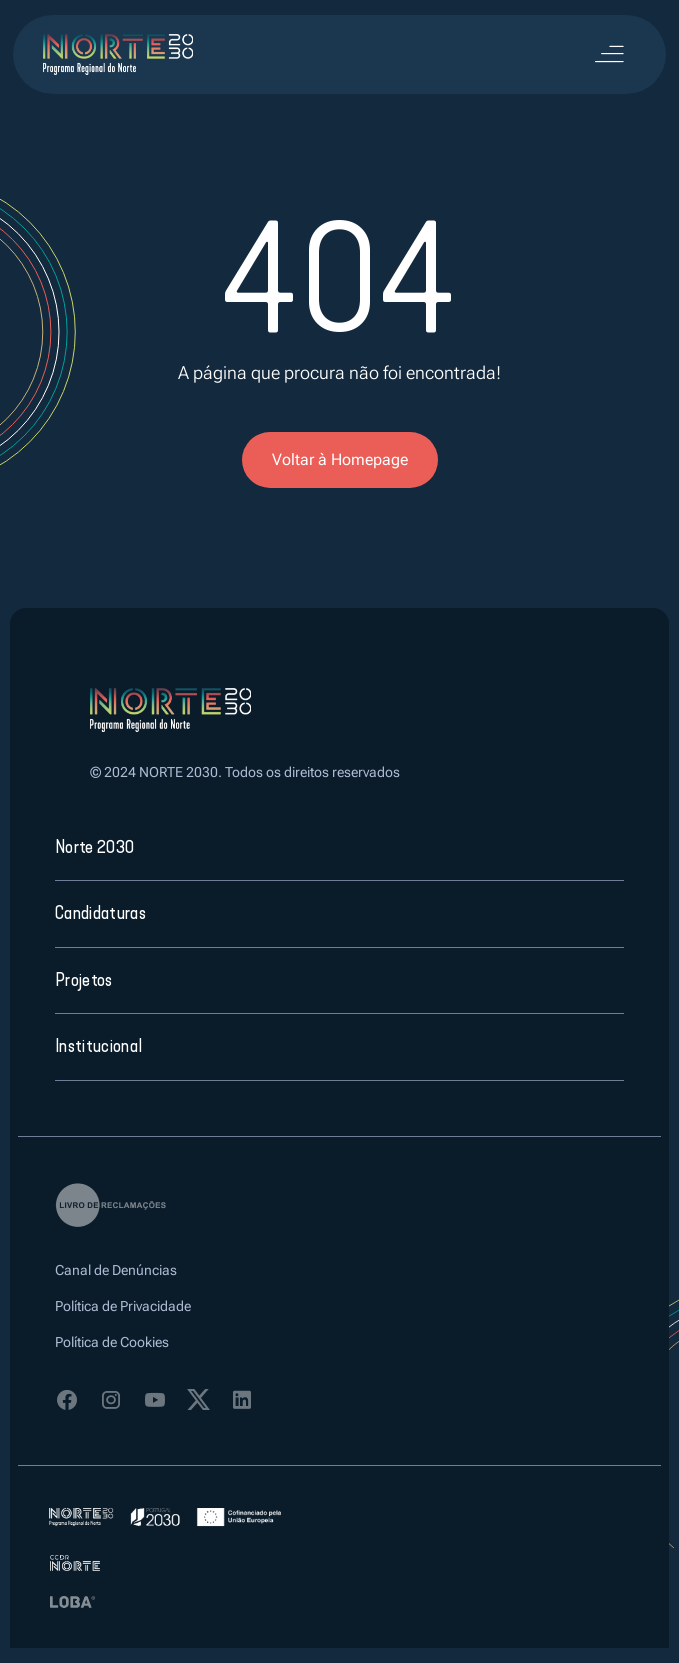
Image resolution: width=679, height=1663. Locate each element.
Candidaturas (100, 913)
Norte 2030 (94, 847)
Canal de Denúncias (116, 1270)
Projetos (84, 980)
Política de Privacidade (123, 1306)
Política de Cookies (112, 1342)
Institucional (98, 1046)
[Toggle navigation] (609, 54)
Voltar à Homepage (340, 459)
